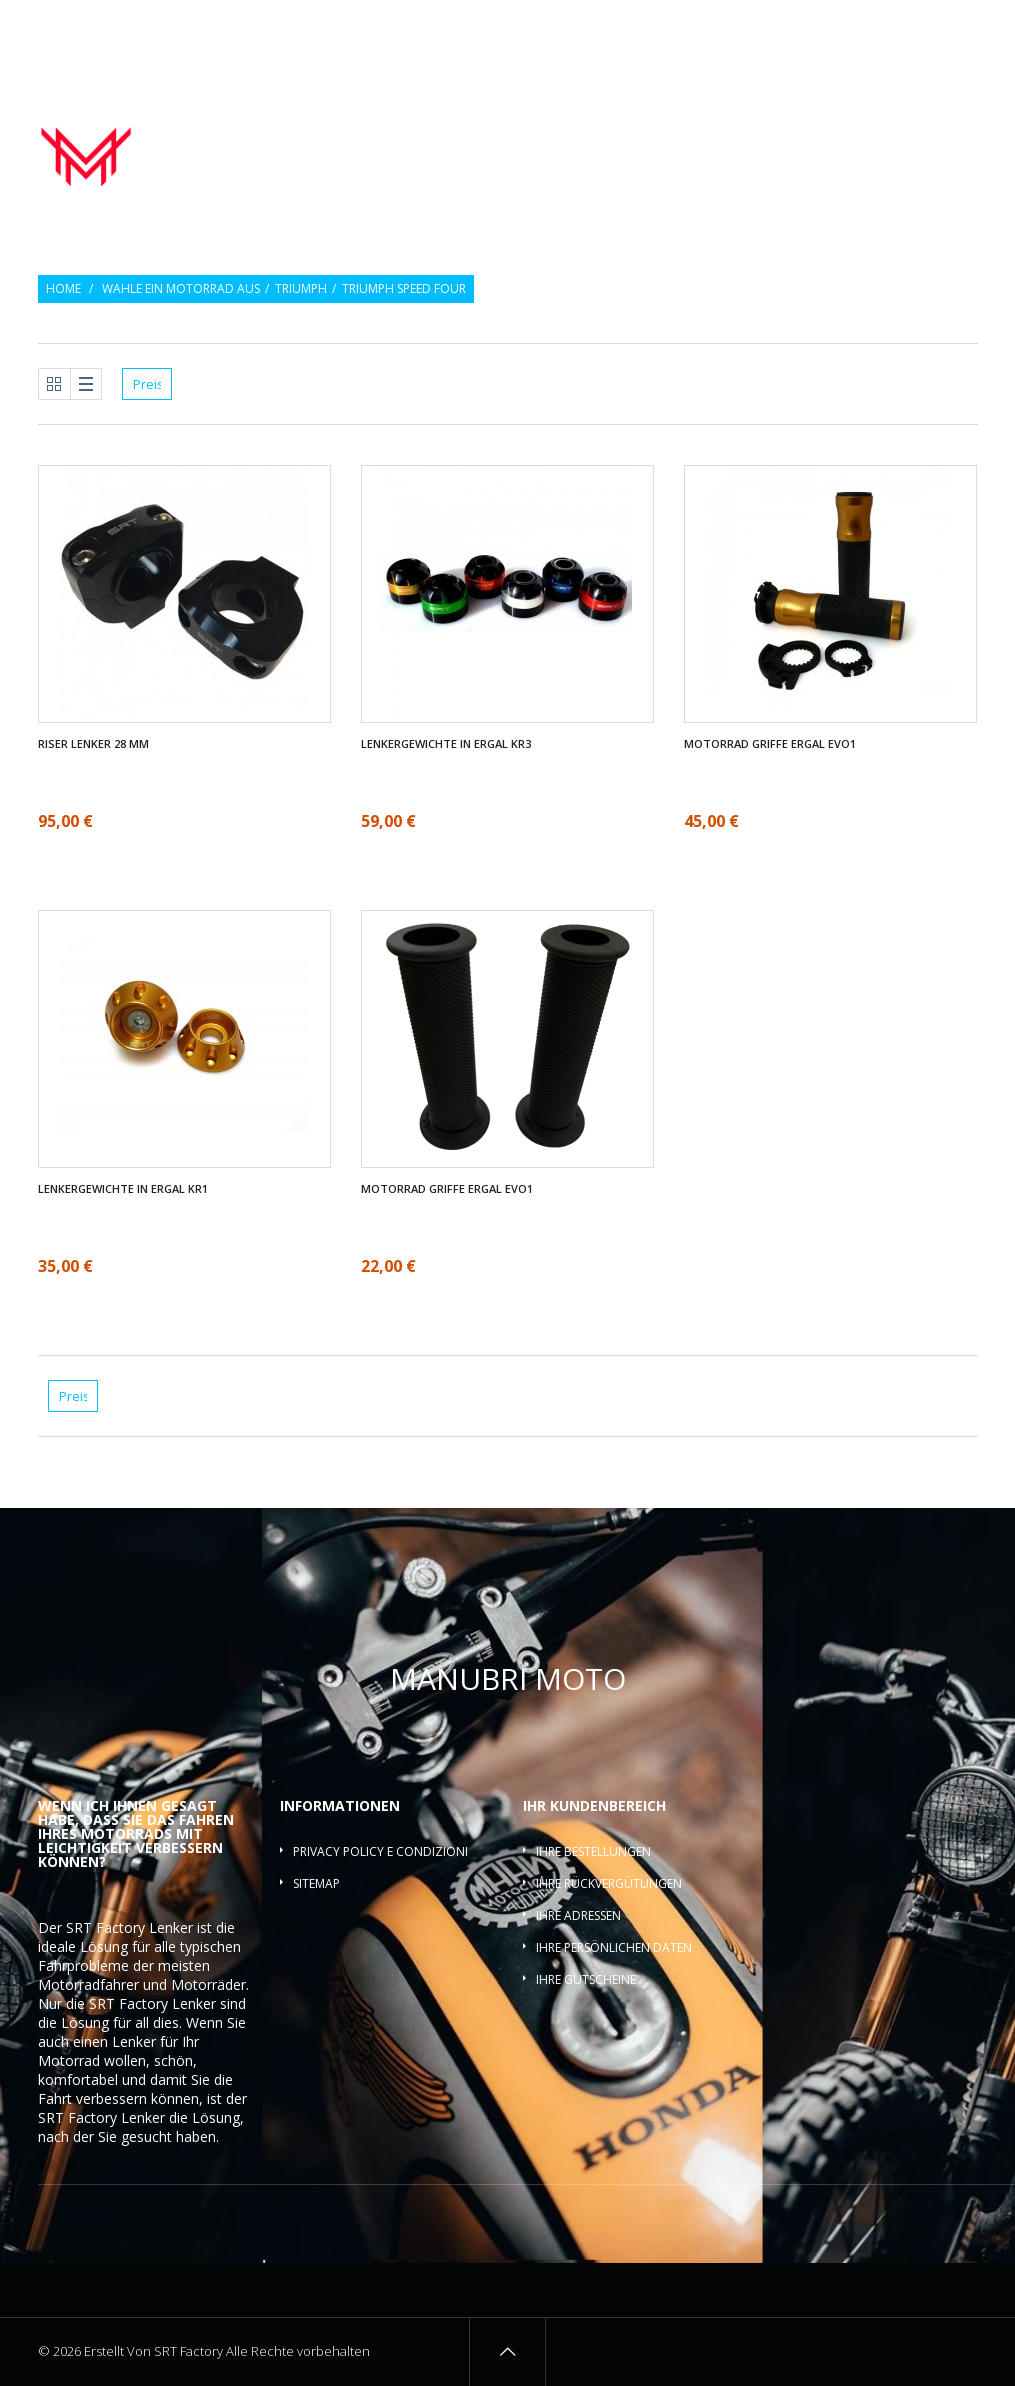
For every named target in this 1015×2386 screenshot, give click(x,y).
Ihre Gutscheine (586, 1979)
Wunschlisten (881, 27)
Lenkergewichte (806, 129)
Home (63, 289)
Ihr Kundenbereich (594, 1805)
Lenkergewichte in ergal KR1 (123, 1189)
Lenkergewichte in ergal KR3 (446, 744)
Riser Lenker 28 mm (93, 744)
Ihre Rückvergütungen (609, 1883)
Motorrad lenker (533, 129)
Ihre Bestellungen (593, 1851)
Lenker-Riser (925, 129)
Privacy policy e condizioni (380, 1851)
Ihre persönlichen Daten (614, 1947)
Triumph (301, 289)
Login (962, 27)
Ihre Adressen (578, 1915)
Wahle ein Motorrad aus (181, 289)
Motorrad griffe (672, 129)
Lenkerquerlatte (918, 151)
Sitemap (316, 1883)
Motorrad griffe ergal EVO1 (770, 744)
